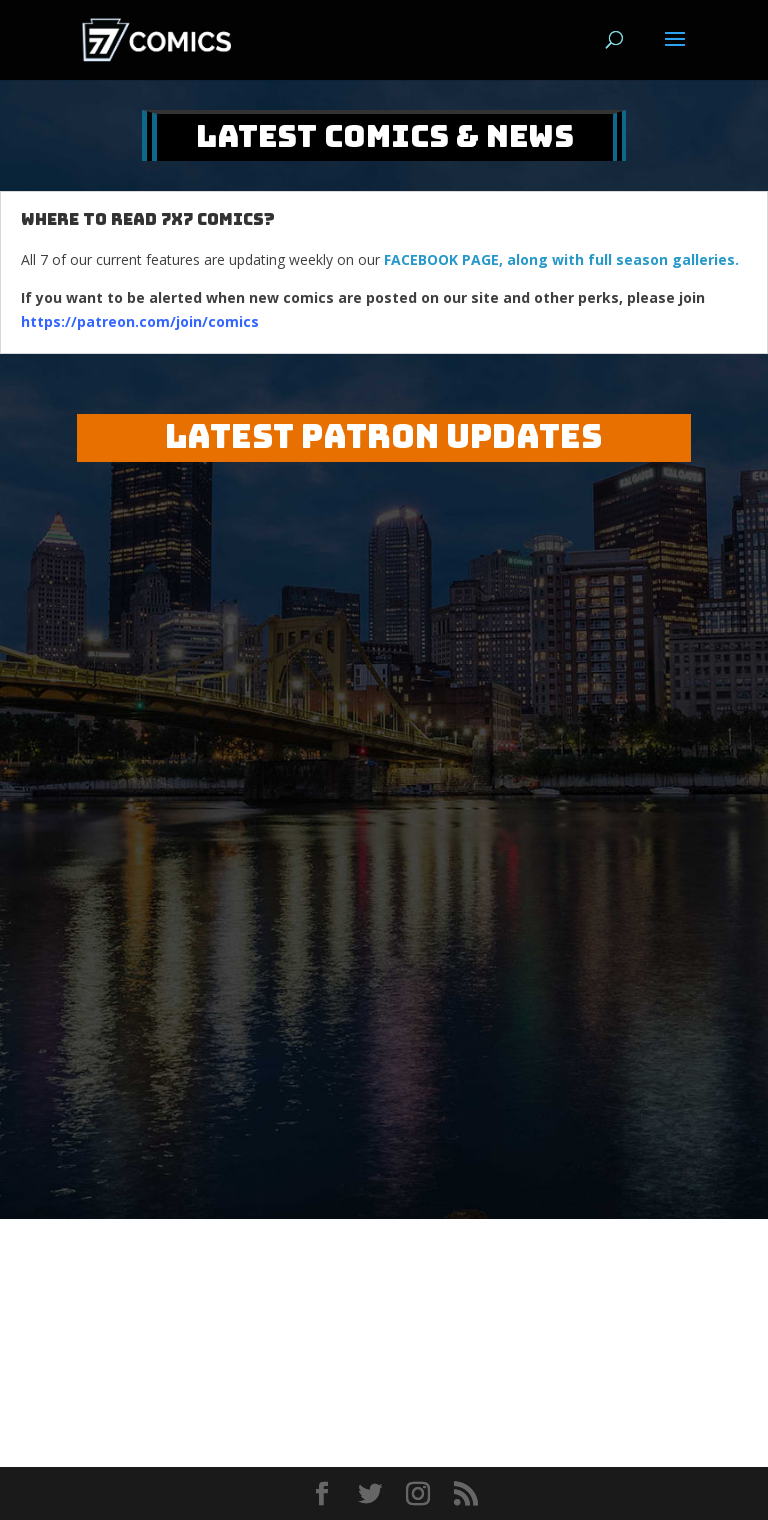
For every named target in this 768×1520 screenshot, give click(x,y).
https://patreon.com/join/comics (140, 321)
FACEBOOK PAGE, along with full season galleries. (561, 259)
